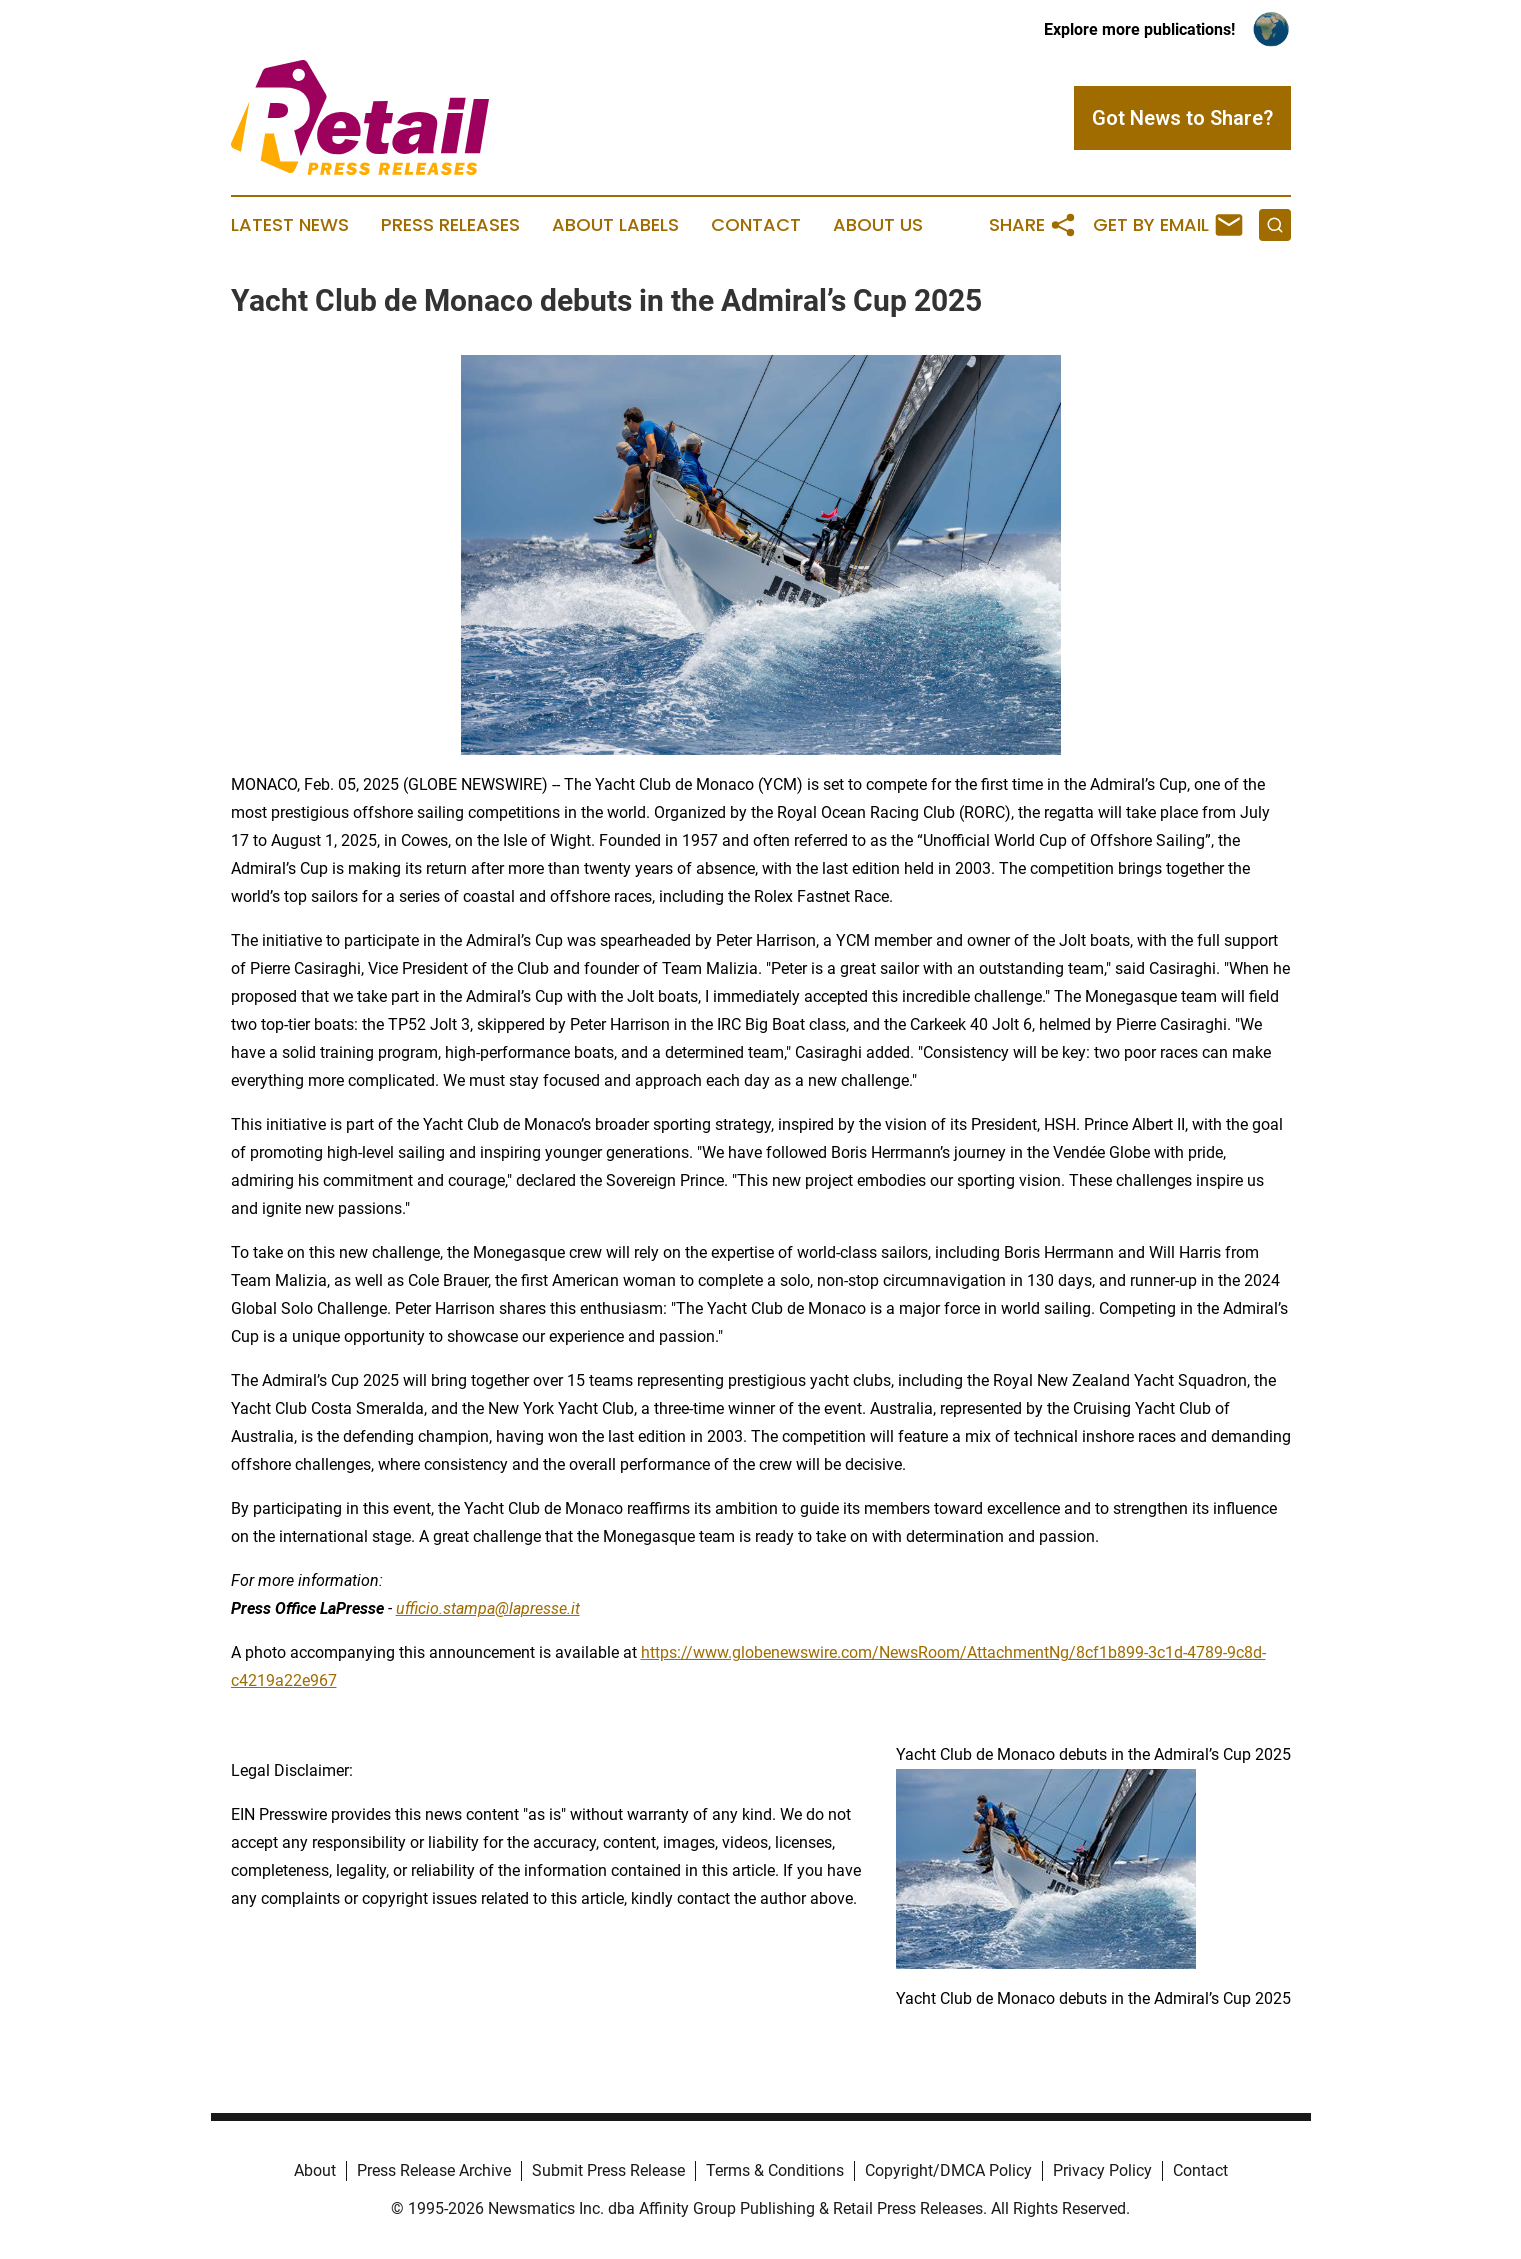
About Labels (615, 225)
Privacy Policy (1102, 2170)
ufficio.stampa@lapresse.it (488, 1608)
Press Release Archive (434, 2170)
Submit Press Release (608, 2170)
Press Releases (450, 225)
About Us (878, 225)
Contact (756, 225)
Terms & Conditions (775, 2170)
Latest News (290, 225)
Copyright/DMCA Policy (948, 2170)
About (315, 2170)
